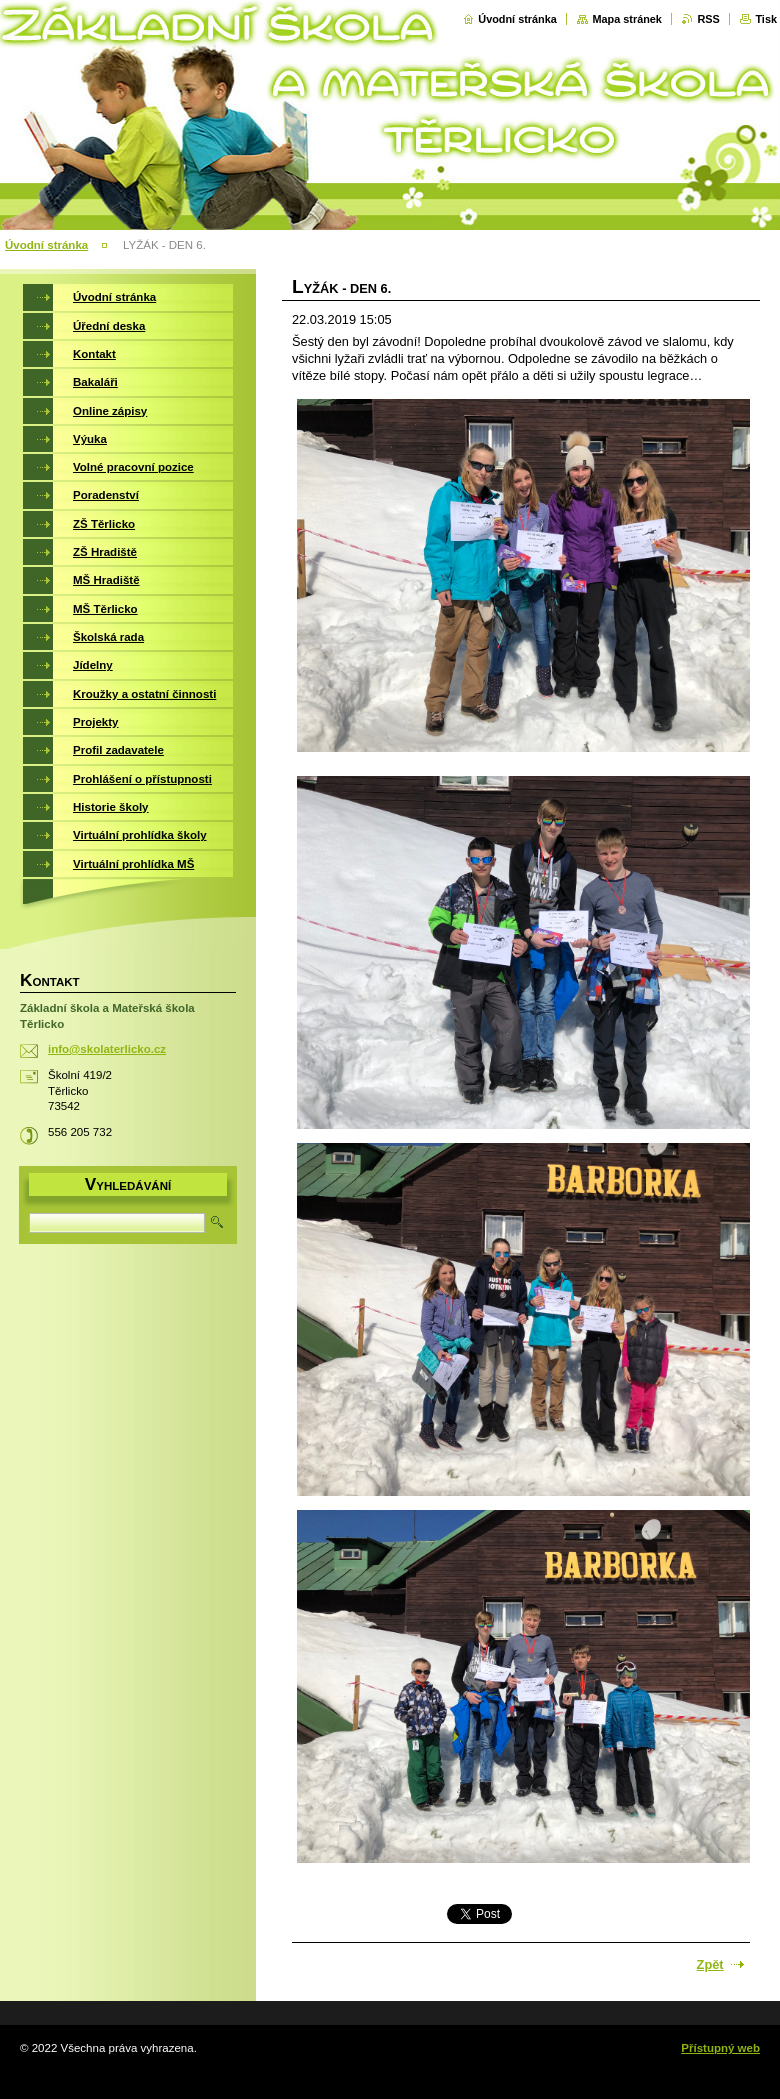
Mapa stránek (627, 19)
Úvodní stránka (517, 19)
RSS (708, 19)
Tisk (766, 19)
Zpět (710, 1964)
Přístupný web (720, 2048)
